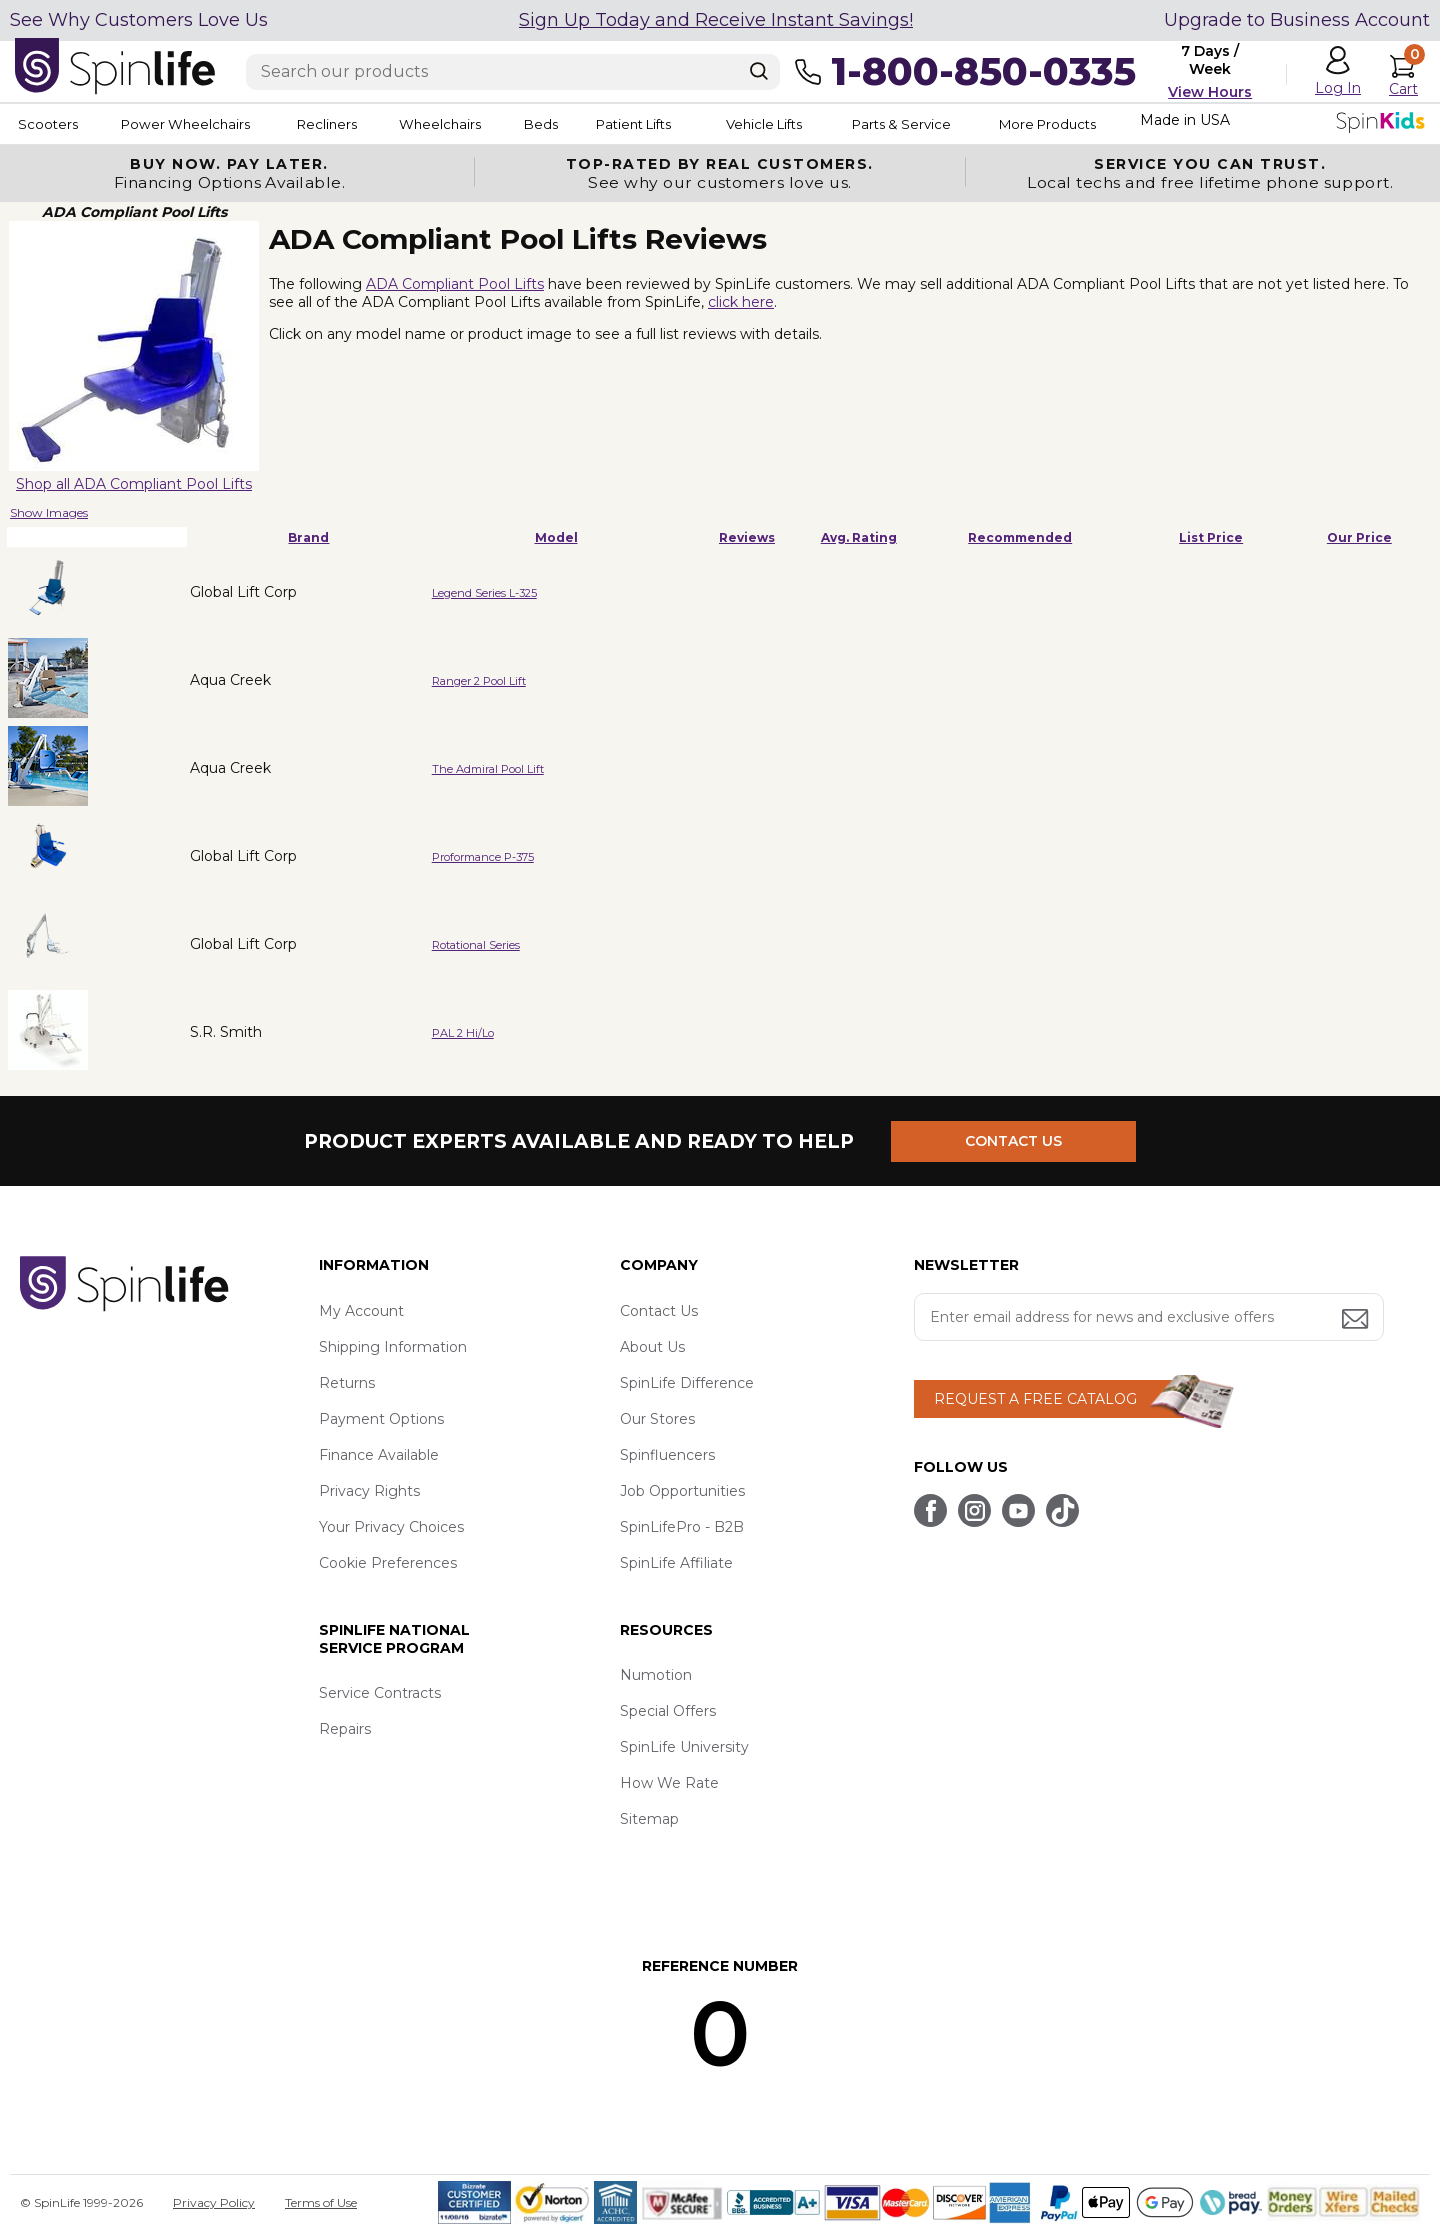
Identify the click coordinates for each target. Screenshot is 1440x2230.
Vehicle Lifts (848, 124)
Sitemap (649, 1819)
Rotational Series (476, 945)
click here (741, 302)
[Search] (759, 71)
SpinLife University (684, 1747)
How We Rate (669, 1783)
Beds (599, 124)
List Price (1211, 537)
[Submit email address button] (1357, 1320)
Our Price (1359, 537)
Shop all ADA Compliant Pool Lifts (134, 484)
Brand (308, 537)
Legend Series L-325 (484, 593)
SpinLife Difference (687, 1383)
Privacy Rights (369, 1491)
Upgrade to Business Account (1297, 20)
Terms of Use (321, 2202)
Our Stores (657, 1419)
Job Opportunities (682, 1491)
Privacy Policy (214, 2202)
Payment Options (381, 1419)
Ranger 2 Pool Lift (479, 681)
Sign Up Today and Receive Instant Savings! (716, 20)
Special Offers (668, 1711)
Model (556, 537)
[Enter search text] (513, 72)
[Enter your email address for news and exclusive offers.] (1149, 1317)
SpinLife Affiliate (676, 1563)
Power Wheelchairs (198, 124)
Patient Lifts (708, 124)
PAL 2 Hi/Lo (463, 1033)
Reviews (747, 537)
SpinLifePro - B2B (682, 1527)
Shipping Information (393, 1347)
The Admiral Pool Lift (488, 769)
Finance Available (379, 1455)
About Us (652, 1347)
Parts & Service (999, 124)
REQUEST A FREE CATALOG (1035, 1399)
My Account (361, 1311)
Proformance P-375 (483, 857)
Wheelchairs (483, 124)
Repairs (345, 1729)
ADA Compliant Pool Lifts (455, 284)
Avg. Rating (859, 537)
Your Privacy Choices (391, 1527)
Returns (347, 1383)
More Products (1159, 124)
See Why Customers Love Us (139, 20)
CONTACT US (1017, 1141)
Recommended (1020, 537)
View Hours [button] (1210, 92)
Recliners (356, 124)
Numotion (656, 1675)
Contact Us (659, 1311)
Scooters (46, 124)
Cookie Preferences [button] (388, 1563)
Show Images (49, 512)
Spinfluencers (667, 1455)
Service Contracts (380, 1693)
